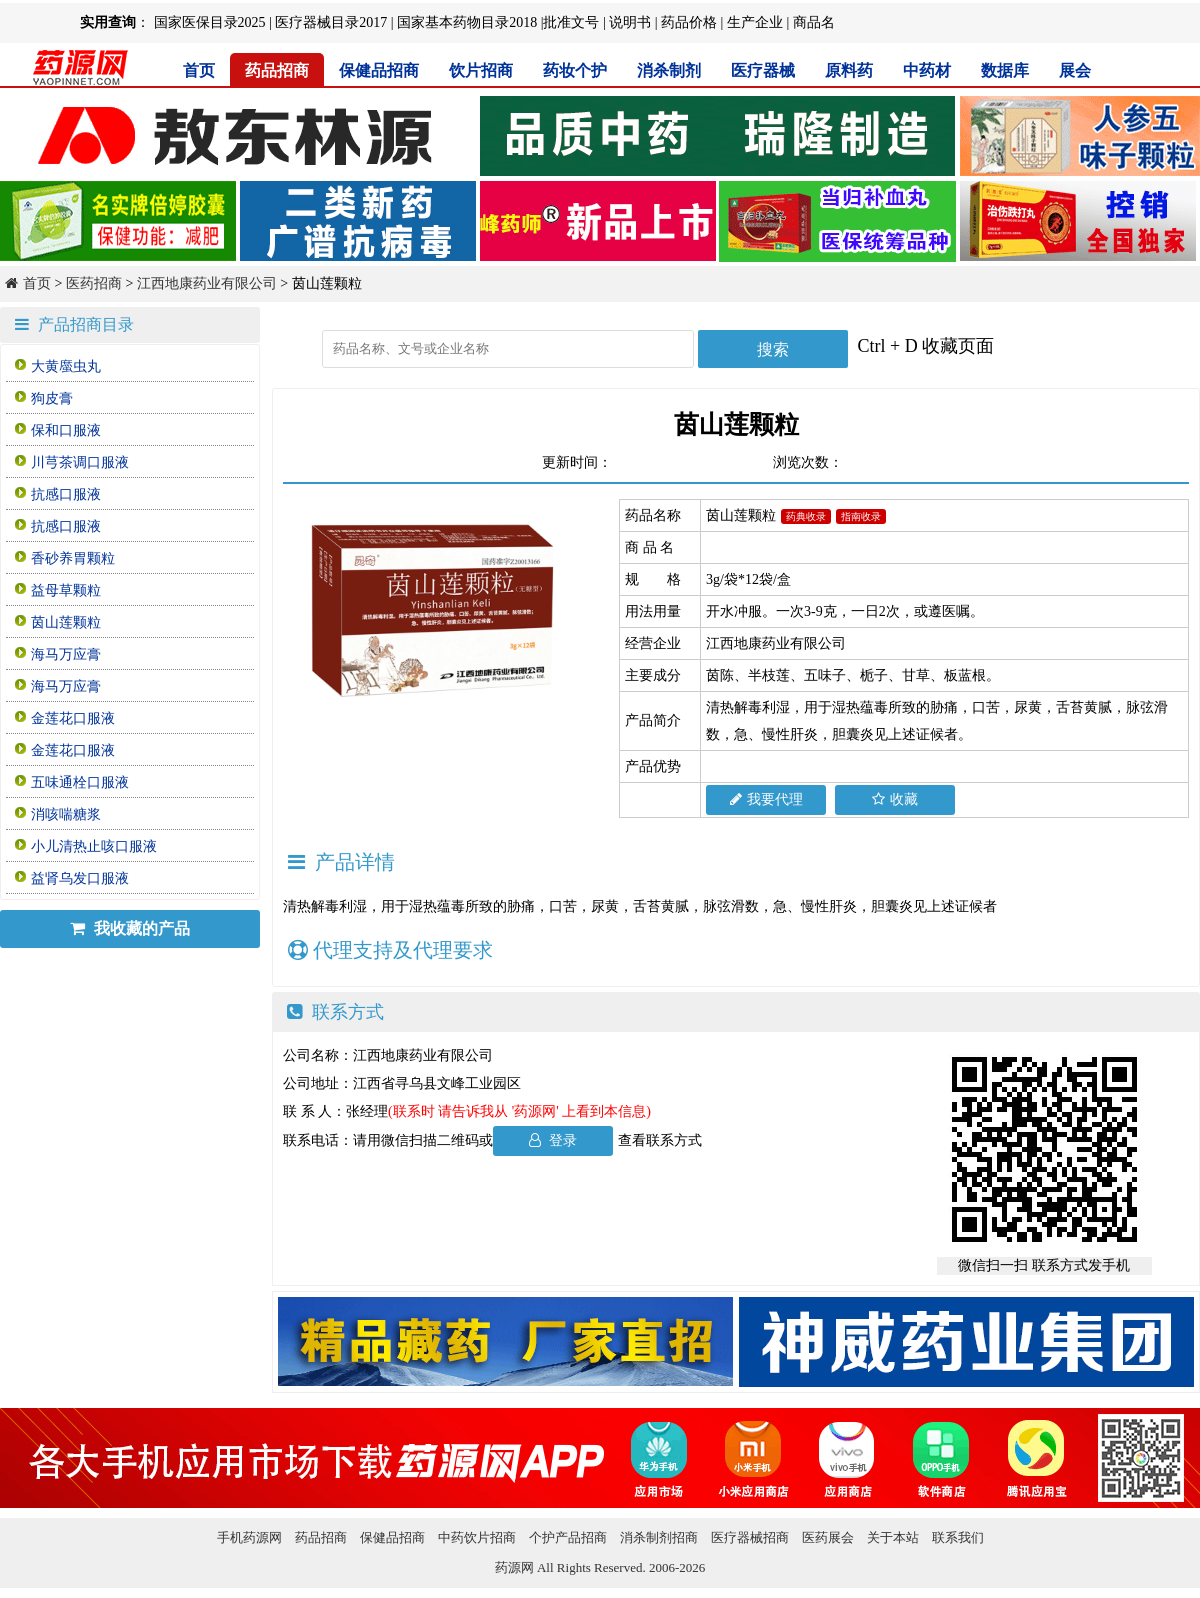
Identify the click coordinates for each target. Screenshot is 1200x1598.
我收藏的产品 (130, 928)
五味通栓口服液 (80, 782)
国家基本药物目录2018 (467, 22)
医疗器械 (763, 70)
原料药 (849, 70)
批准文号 (571, 22)
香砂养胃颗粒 (73, 558)
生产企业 (755, 22)
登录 (553, 1140)
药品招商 (277, 70)
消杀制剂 (669, 70)
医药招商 (94, 283)
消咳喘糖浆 (66, 814)
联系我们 (958, 1537)
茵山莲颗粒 (66, 622)
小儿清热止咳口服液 (94, 846)
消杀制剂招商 (659, 1537)
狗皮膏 (52, 398)
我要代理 (766, 799)
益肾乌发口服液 (80, 878)
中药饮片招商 (477, 1537)
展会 (1075, 70)
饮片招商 (481, 70)
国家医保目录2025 (210, 22)
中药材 (927, 70)
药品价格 (689, 22)
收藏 (895, 799)
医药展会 (828, 1537)
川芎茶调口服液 (80, 462)
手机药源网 (249, 1537)
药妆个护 (575, 70)
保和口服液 (66, 430)
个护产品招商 (568, 1537)
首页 (199, 70)
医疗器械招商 (750, 1537)
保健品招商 (379, 70)
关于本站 (893, 1537)
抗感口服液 (66, 494)
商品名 (814, 22)
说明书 (630, 22)
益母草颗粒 (66, 590)
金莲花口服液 (73, 718)
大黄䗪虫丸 (66, 366)
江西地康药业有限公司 (207, 283)
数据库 (1005, 70)
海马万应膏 (66, 654)
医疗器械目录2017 (331, 22)
